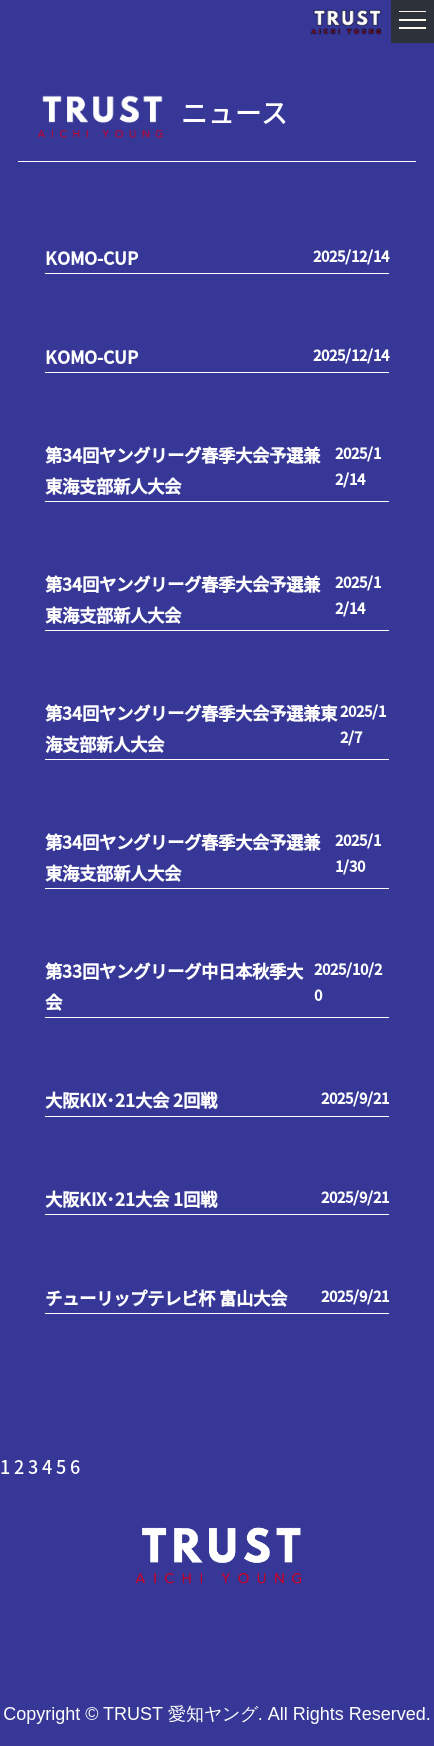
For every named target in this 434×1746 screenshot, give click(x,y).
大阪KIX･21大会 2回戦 (131, 1099)
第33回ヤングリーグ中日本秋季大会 (174, 985)
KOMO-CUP (91, 257)
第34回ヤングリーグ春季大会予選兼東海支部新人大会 (182, 469)
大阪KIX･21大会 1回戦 (131, 1198)
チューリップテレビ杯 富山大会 (166, 1297)
